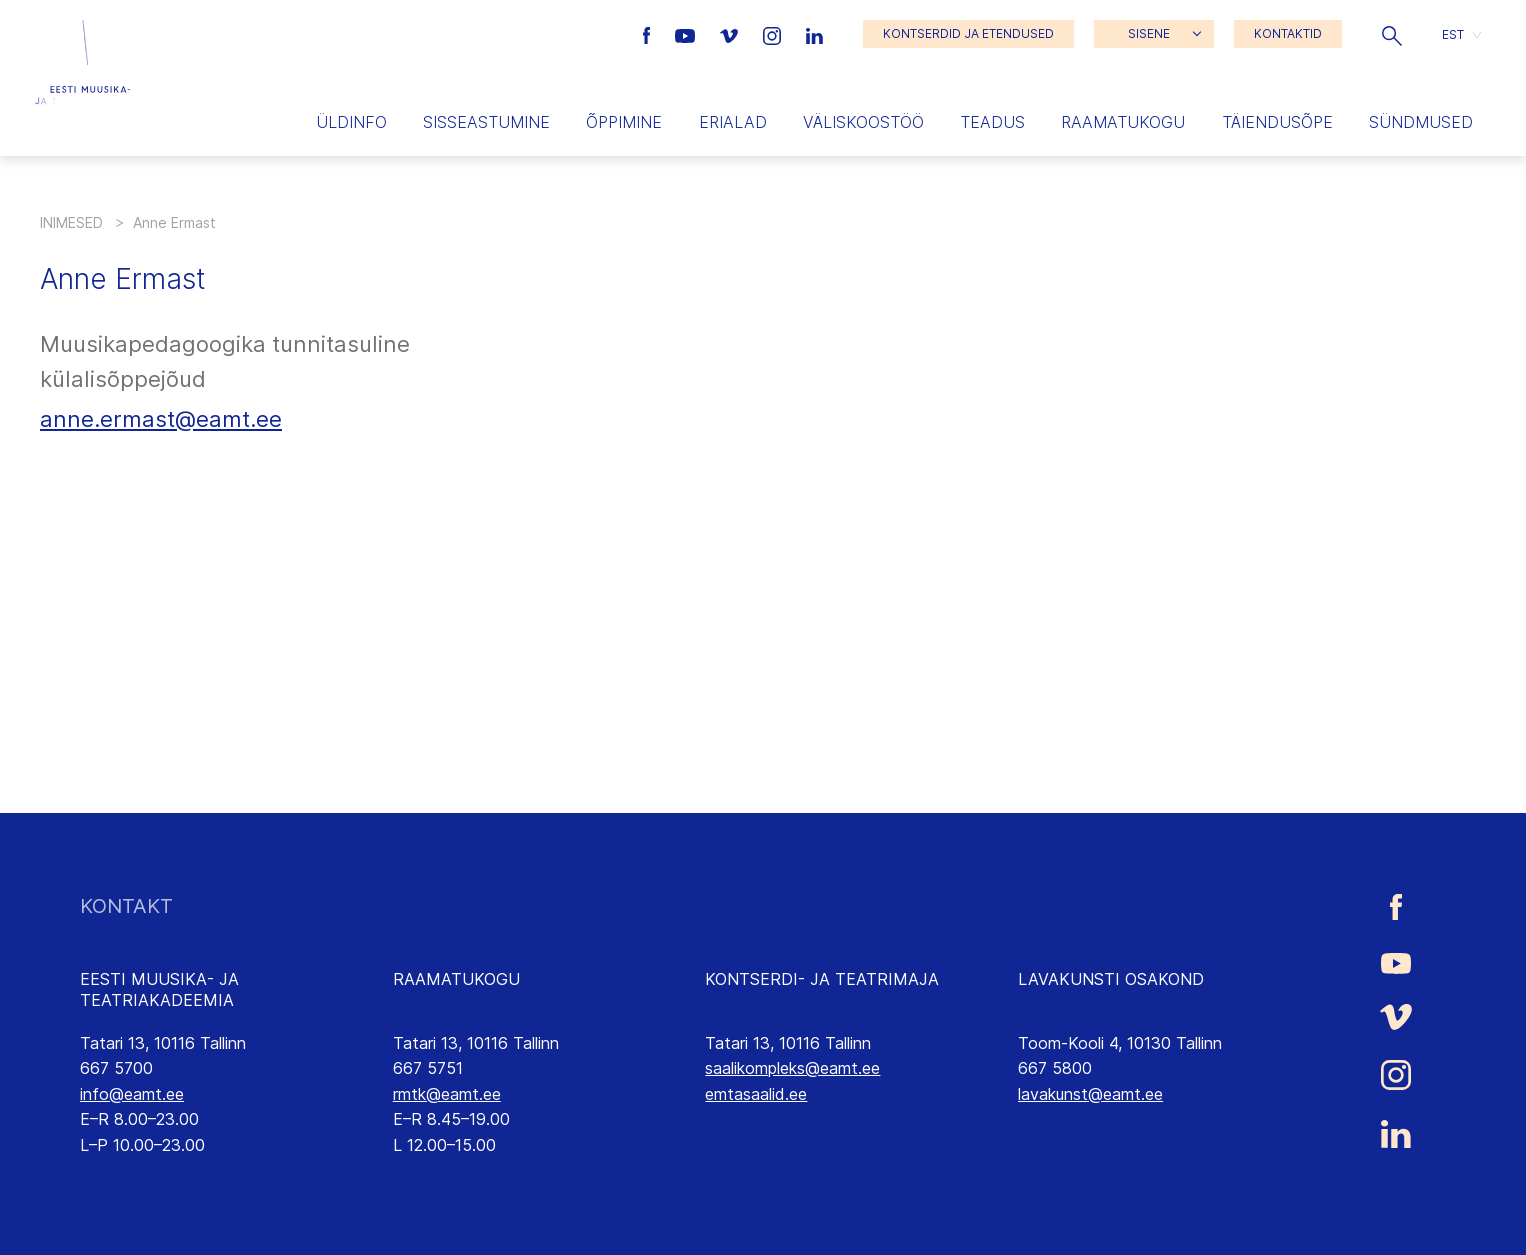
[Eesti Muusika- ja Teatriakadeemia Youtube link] (687, 34)
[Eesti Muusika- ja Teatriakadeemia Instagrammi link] (774, 34)
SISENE (1149, 33)
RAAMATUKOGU (456, 979)
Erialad (733, 122)
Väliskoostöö (863, 122)
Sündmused (1421, 122)
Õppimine (624, 122)
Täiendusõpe (1277, 122)
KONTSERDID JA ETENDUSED (968, 33)
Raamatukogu (1123, 122)
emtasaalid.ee (756, 1094)
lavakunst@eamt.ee (1090, 1094)
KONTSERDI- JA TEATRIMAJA (822, 979)
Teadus (992, 122)
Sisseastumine (486, 122)
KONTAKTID (1288, 33)
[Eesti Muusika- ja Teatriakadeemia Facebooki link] (649, 34)
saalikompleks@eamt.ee (792, 1068)
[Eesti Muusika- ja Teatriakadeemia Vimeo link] (731, 34)
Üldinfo (351, 122)
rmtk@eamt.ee (447, 1094)
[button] (1392, 34)
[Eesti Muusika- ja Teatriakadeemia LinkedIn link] (814, 34)
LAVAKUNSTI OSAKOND (1111, 979)
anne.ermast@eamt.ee (161, 419)
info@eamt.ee (132, 1094)
